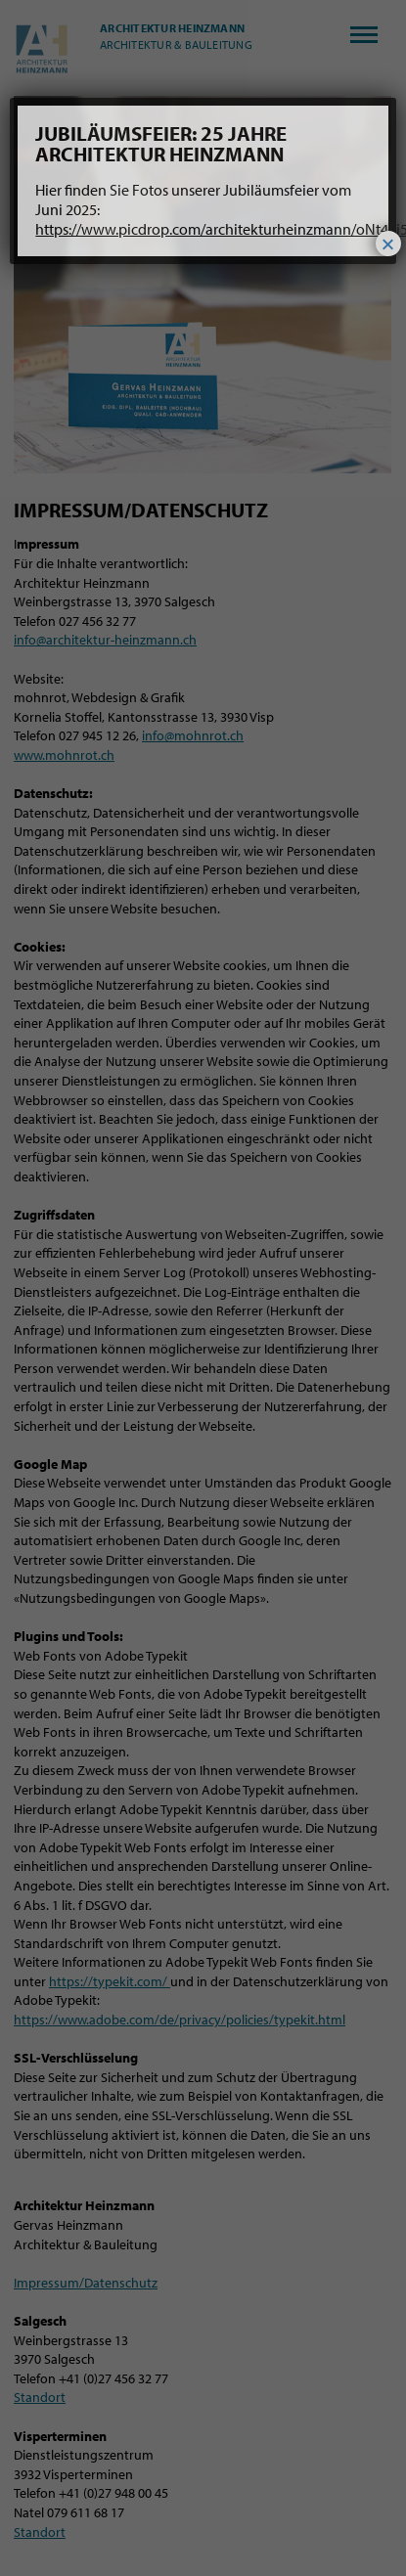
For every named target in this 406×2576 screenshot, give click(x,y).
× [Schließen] (388, 243)
